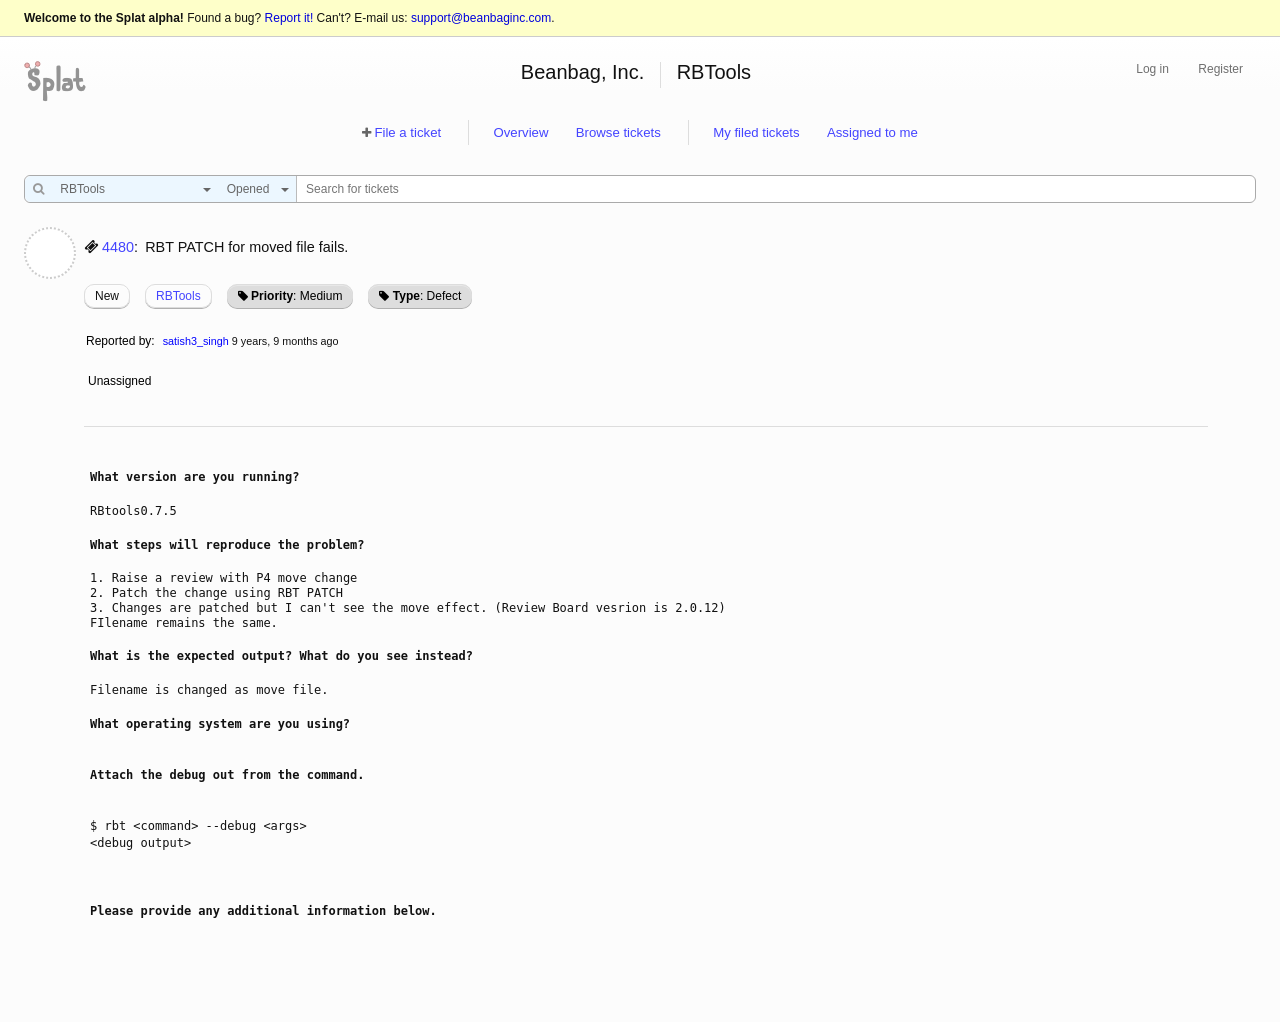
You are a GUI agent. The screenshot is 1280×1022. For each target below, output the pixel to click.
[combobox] (130, 189)
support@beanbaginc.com (481, 18)
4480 (118, 247)
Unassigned (121, 381)
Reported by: (120, 341)
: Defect (427, 296)
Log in (1152, 69)
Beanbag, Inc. (582, 72)
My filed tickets (756, 132)
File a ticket (407, 132)
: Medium (296, 296)
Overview (520, 132)
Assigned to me (872, 132)
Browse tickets (618, 132)
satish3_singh (196, 341)
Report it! (289, 18)
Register (1220, 69)
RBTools (714, 72)
